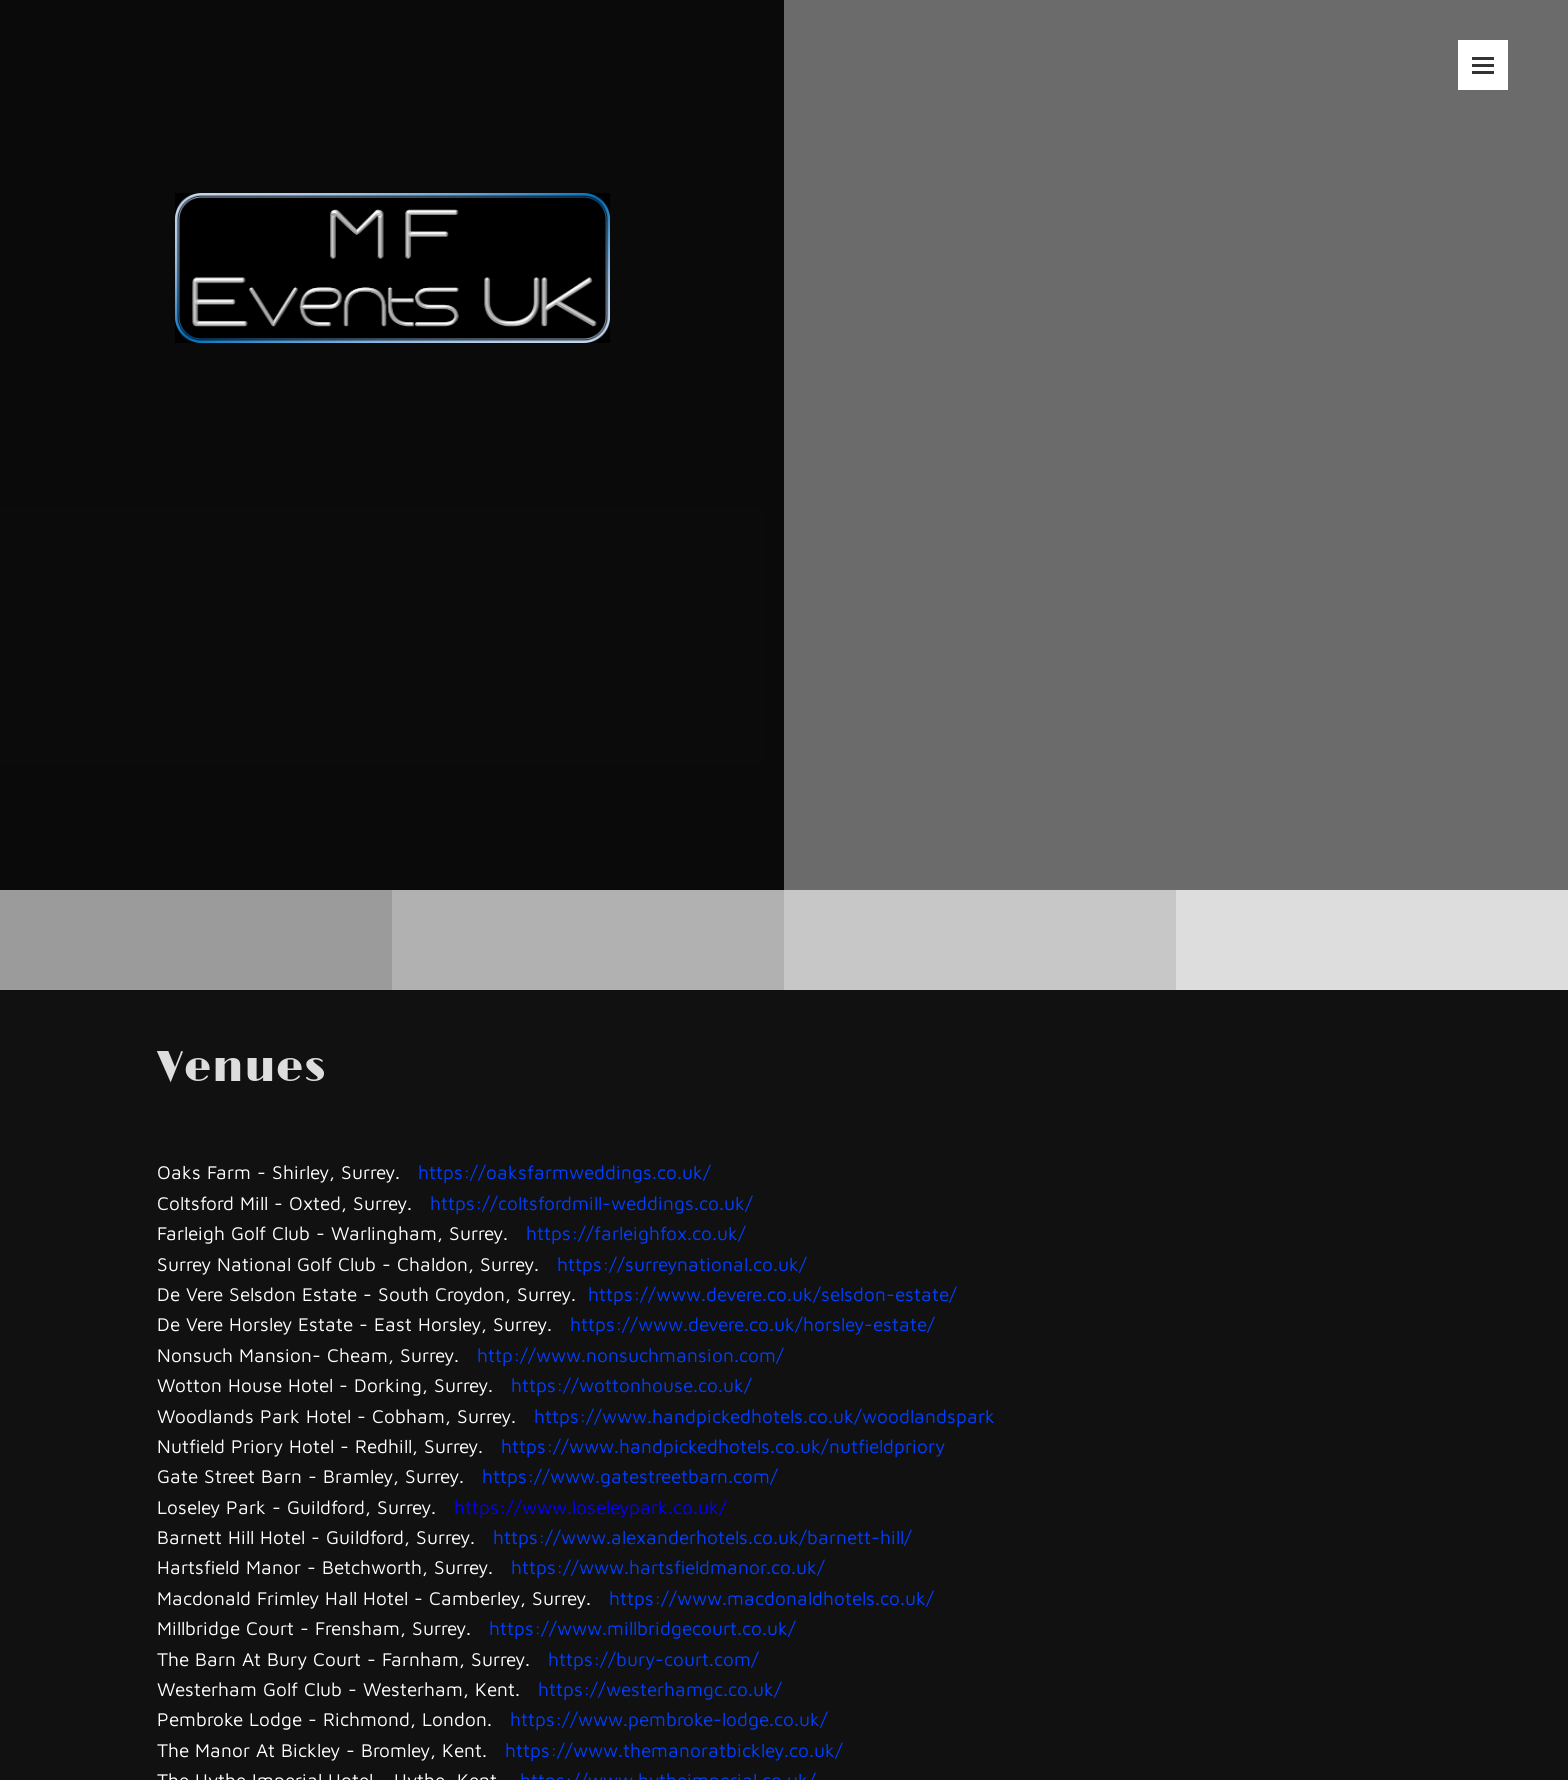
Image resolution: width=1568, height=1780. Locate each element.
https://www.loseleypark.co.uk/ (590, 1507)
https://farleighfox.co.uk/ (636, 1233)
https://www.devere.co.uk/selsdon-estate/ (772, 1294)
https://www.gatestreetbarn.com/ (630, 1476)
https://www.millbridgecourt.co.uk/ (642, 1628)
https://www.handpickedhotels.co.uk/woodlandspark (764, 1416)
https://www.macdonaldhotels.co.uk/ (771, 1598)
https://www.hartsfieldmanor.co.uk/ (668, 1567)
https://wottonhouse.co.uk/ (631, 1385)
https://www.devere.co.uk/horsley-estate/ (752, 1324)
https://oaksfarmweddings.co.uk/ (564, 1172)
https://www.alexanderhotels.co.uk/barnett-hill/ (702, 1537)
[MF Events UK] (392, 218)
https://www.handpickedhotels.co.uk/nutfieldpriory (723, 1446)
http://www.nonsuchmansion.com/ (630, 1355)
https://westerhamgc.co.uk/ (660, 1689)
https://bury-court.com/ (653, 1659)
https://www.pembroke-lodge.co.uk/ (669, 1719)
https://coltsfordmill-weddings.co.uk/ (591, 1203)
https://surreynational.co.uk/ (682, 1264)
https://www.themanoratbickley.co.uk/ (674, 1750)
